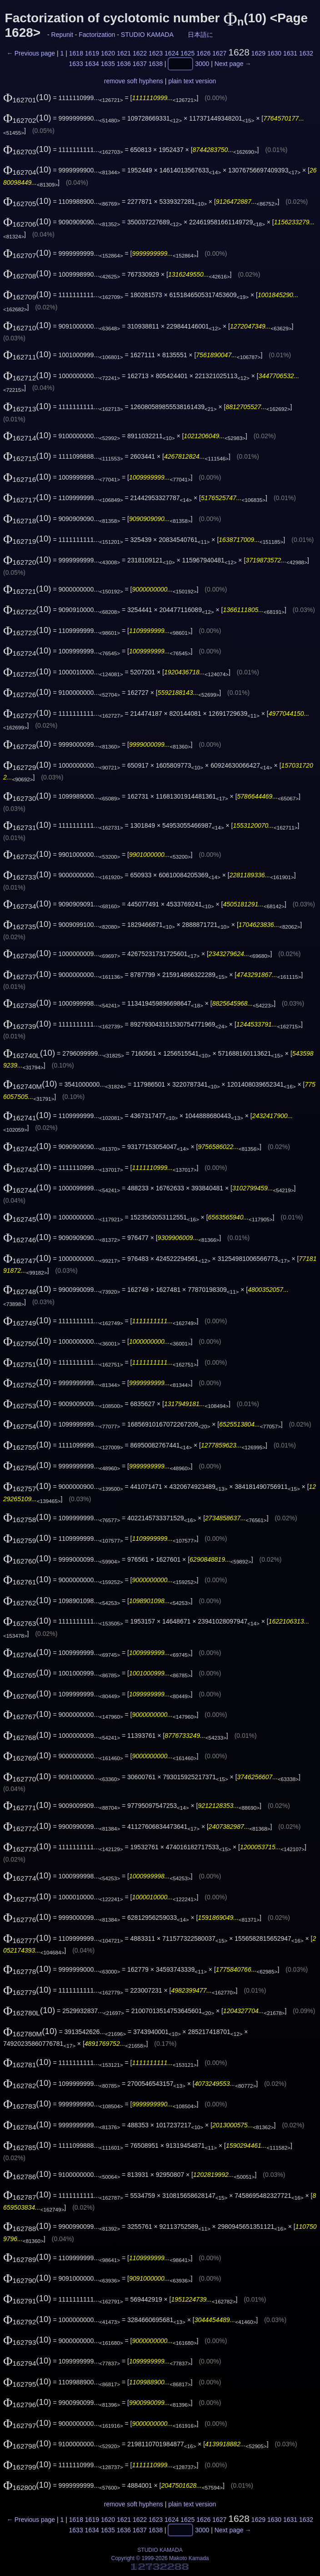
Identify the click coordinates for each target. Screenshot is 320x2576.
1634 (92, 64)
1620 (108, 53)
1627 (219, 53)
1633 (76, 64)
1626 (203, 53)
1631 (290, 53)
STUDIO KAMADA (147, 34)
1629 (258, 53)
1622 (140, 53)
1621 (124, 53)
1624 (172, 53)
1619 (92, 53)
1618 (76, 53)
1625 (187, 53)
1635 (108, 64)
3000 (202, 64)
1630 (274, 53)
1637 (140, 64)
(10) (27, 97)
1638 (156, 64)
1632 (306, 53)
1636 (124, 64)
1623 (156, 53)
